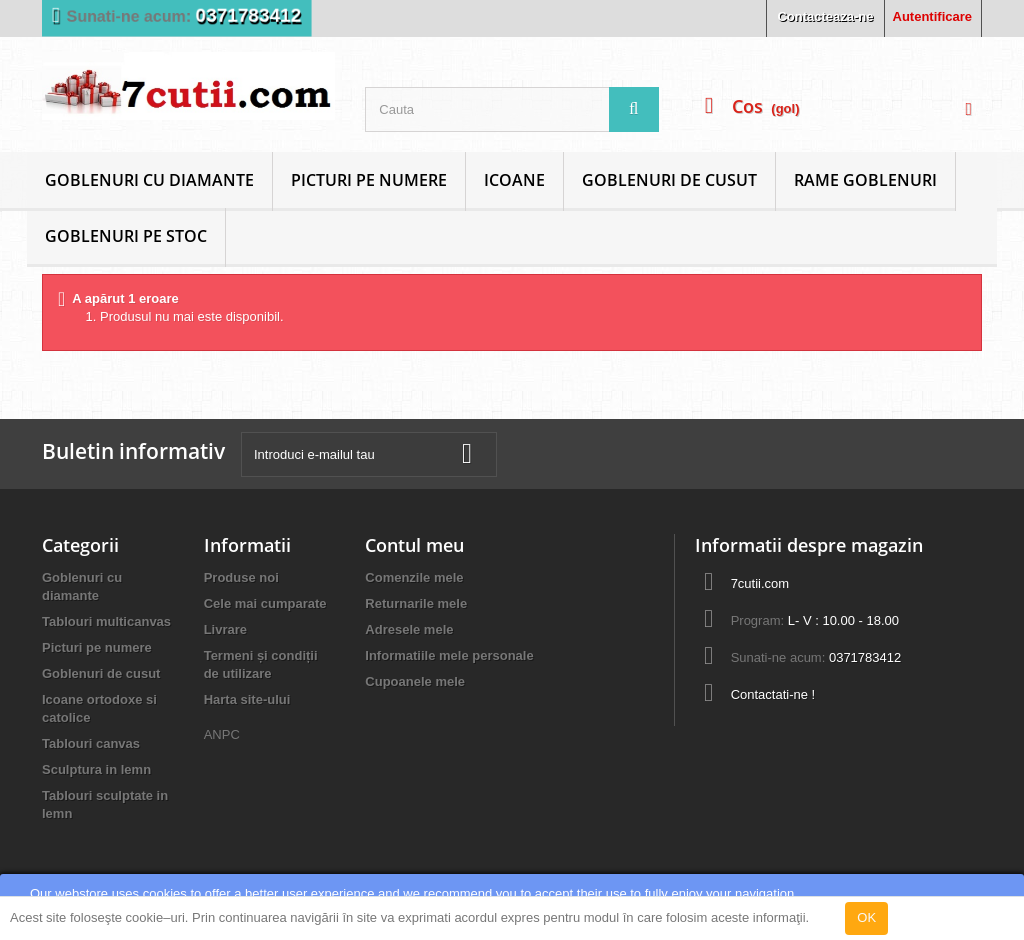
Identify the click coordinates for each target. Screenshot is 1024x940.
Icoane (514, 180)
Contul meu (414, 545)
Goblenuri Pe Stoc (126, 236)
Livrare (225, 629)
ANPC (222, 734)
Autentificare (932, 16)
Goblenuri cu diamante (149, 180)
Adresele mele (409, 629)
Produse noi (241, 577)
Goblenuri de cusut (669, 180)
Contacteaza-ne (825, 16)
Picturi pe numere (369, 180)
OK (866, 917)
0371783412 (249, 15)
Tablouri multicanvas (106, 621)
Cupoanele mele (415, 681)
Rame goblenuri (865, 180)
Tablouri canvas (91, 743)
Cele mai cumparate (265, 603)
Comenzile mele (414, 577)
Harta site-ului (247, 699)
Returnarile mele (416, 603)
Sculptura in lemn (96, 769)
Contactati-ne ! (773, 694)
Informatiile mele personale (449, 655)
